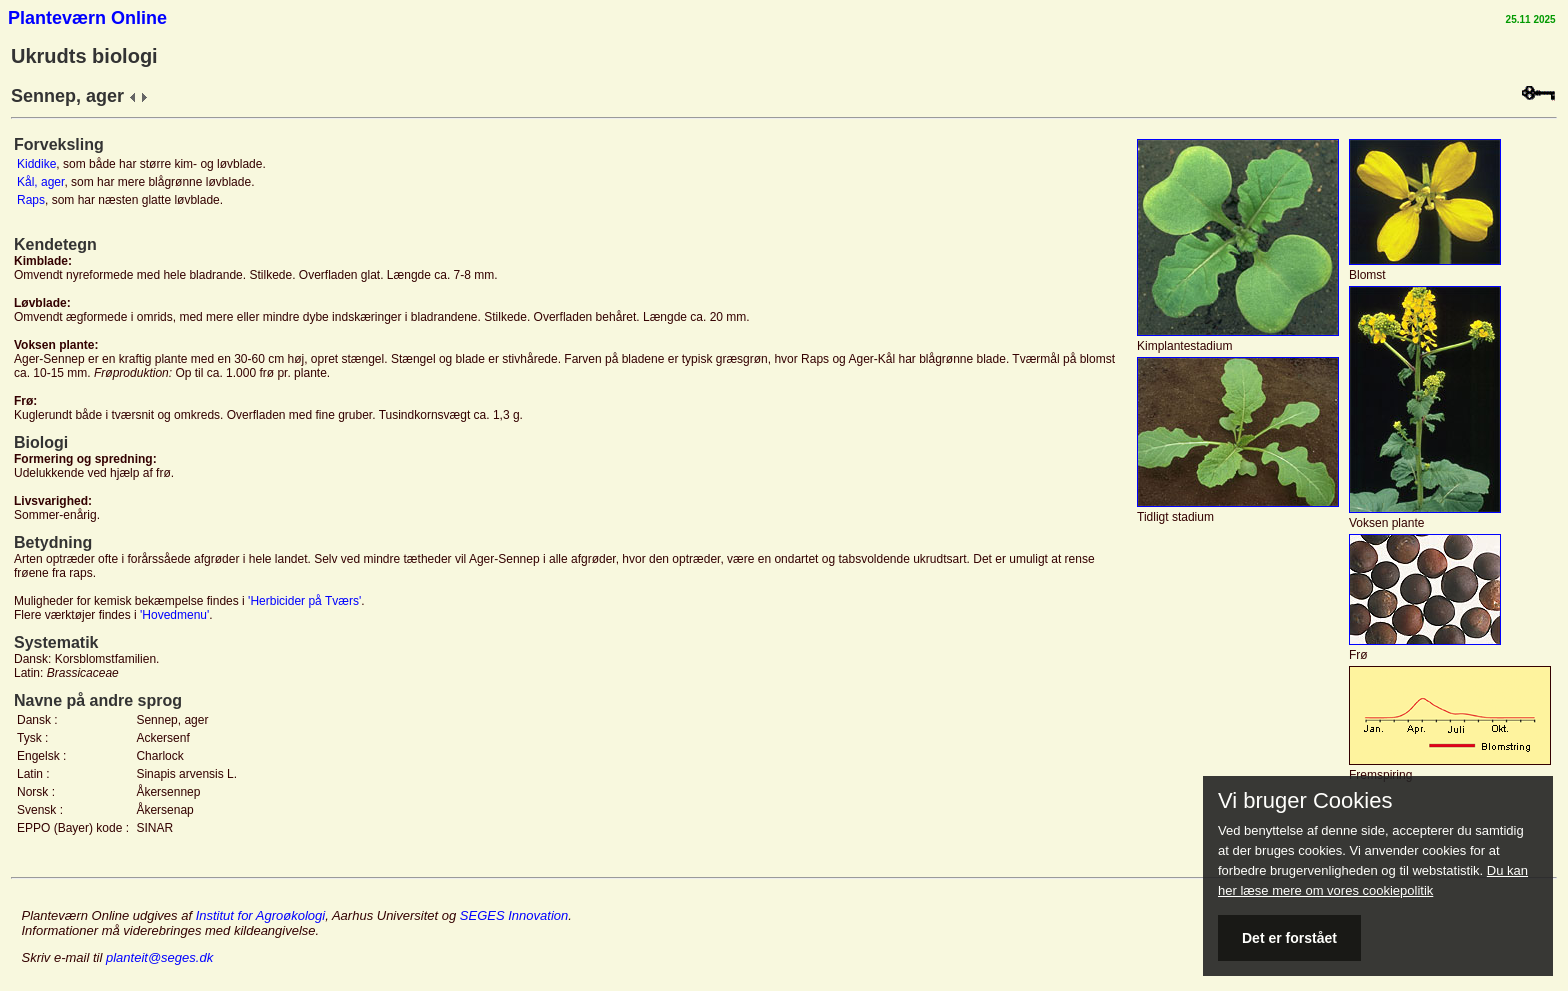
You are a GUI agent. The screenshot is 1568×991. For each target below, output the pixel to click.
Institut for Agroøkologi (261, 915)
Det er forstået (1289, 938)
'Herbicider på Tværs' (304, 601)
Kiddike (36, 164)
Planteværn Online (87, 18)
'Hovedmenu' (174, 615)
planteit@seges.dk (159, 957)
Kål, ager (40, 182)
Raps (31, 200)
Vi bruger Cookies (1305, 801)
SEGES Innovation (514, 915)
